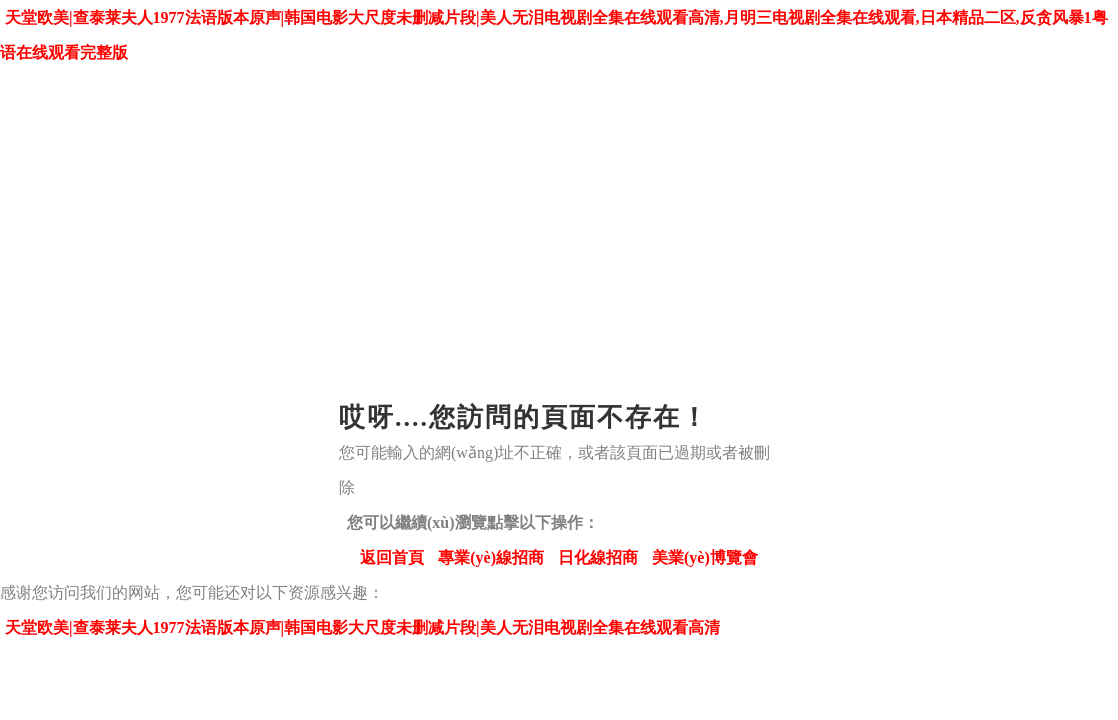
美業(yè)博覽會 (705, 557)
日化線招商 (598, 557)
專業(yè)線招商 (491, 557)
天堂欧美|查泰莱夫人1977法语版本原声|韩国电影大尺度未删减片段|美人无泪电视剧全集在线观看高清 (362, 627)
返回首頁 (392, 557)
